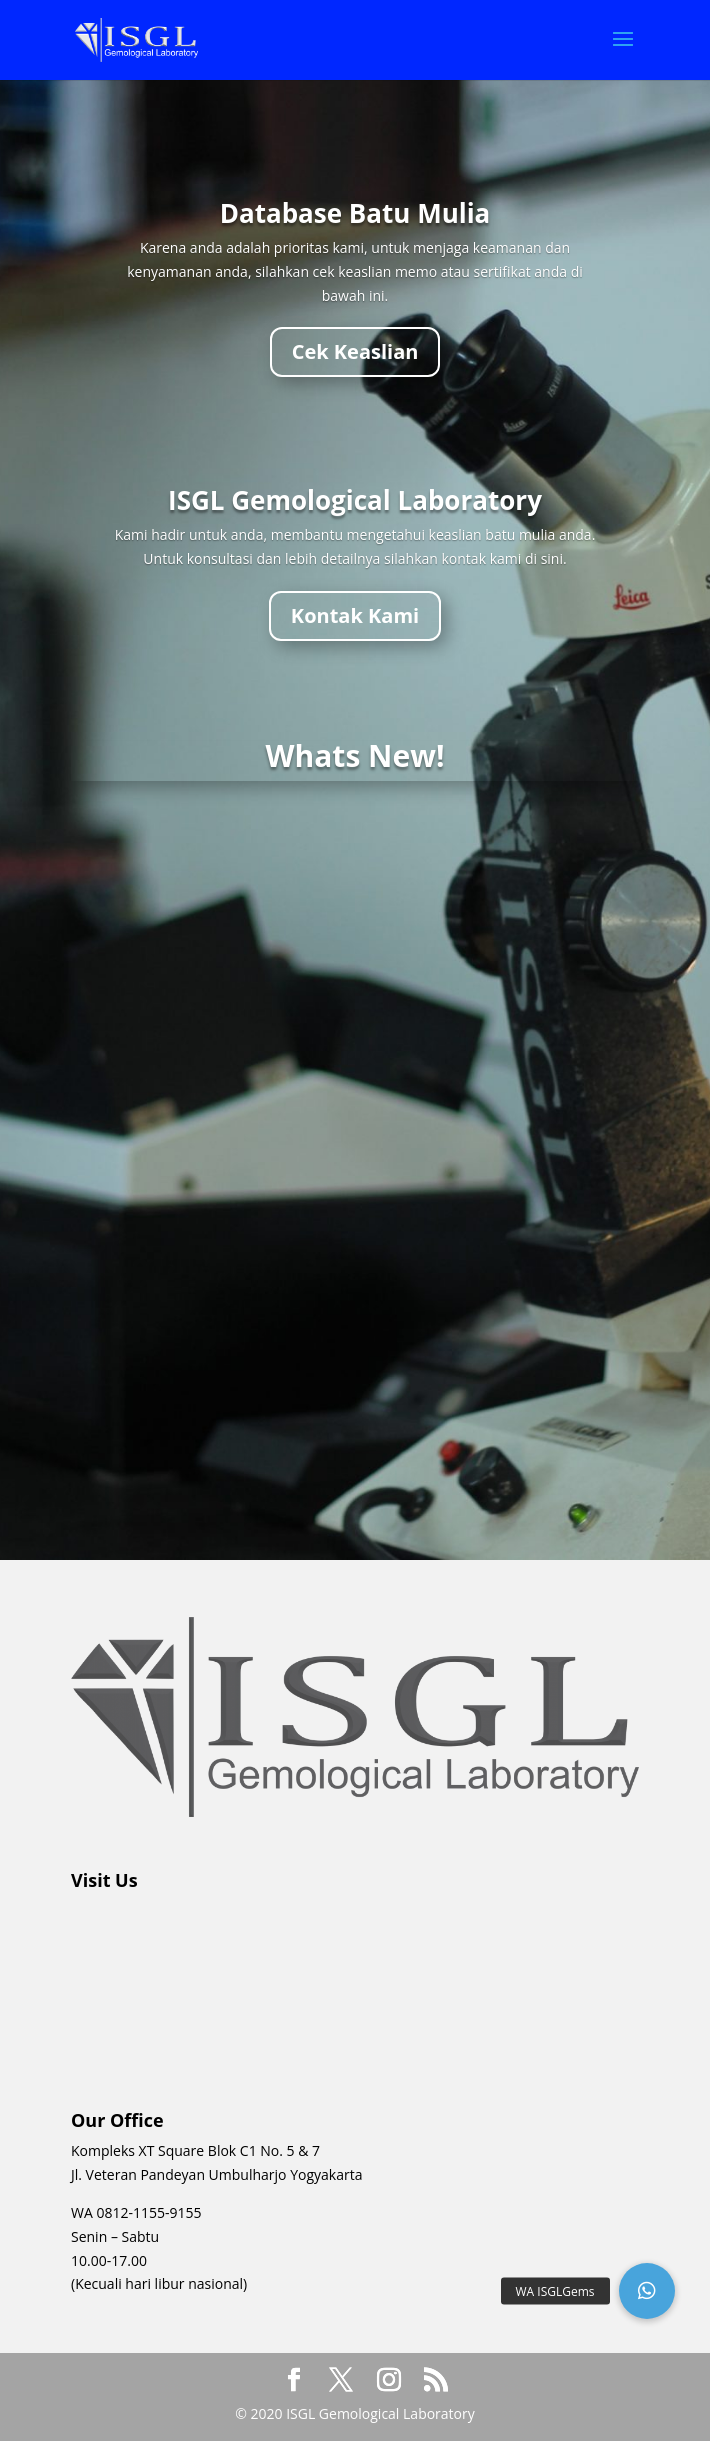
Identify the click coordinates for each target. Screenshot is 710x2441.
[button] (647, 2291)
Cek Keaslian (355, 351)
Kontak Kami (355, 615)
